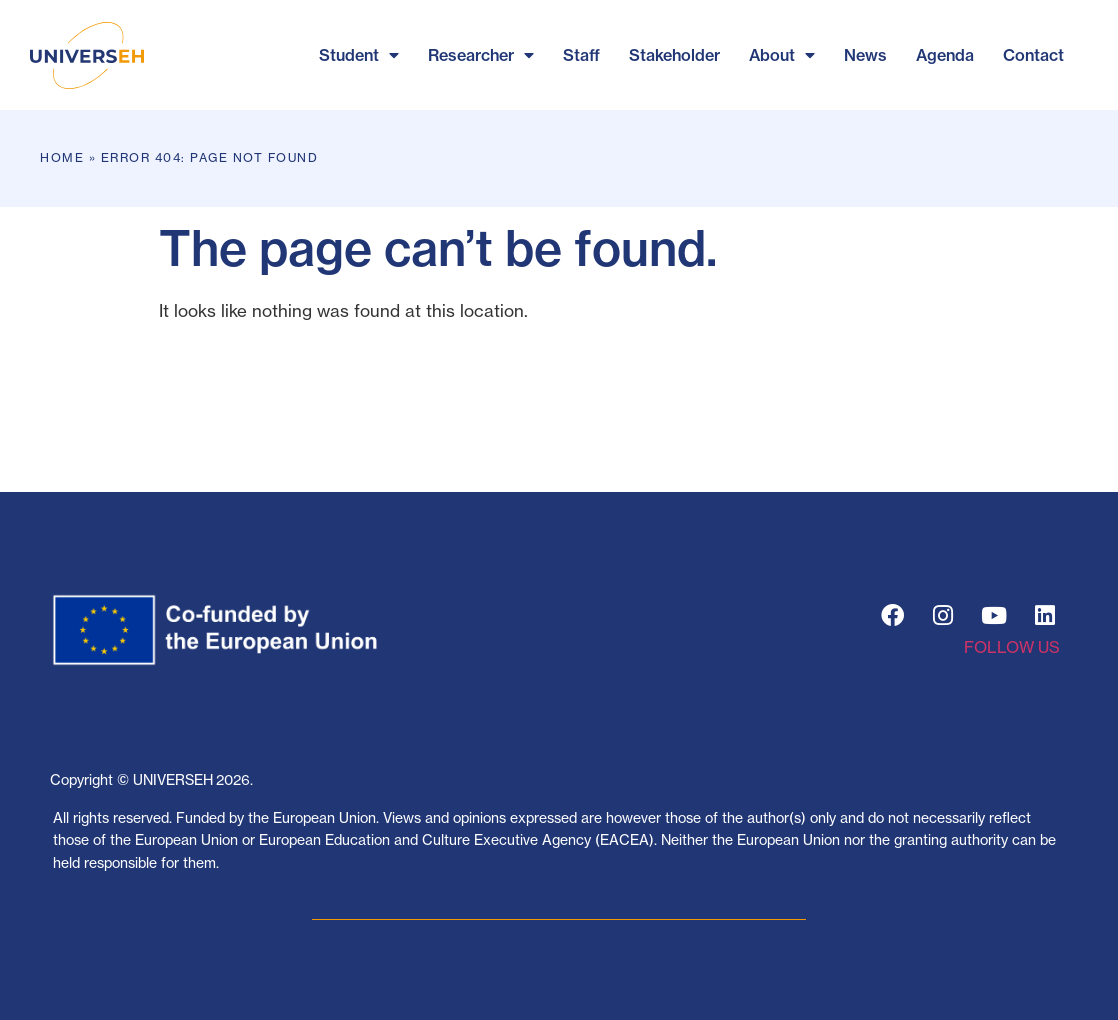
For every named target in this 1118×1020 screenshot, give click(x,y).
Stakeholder (674, 55)
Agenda (945, 55)
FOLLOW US (1012, 647)
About (782, 55)
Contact (1033, 55)
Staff (581, 55)
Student (359, 55)
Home (62, 157)
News (865, 55)
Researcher (481, 55)
